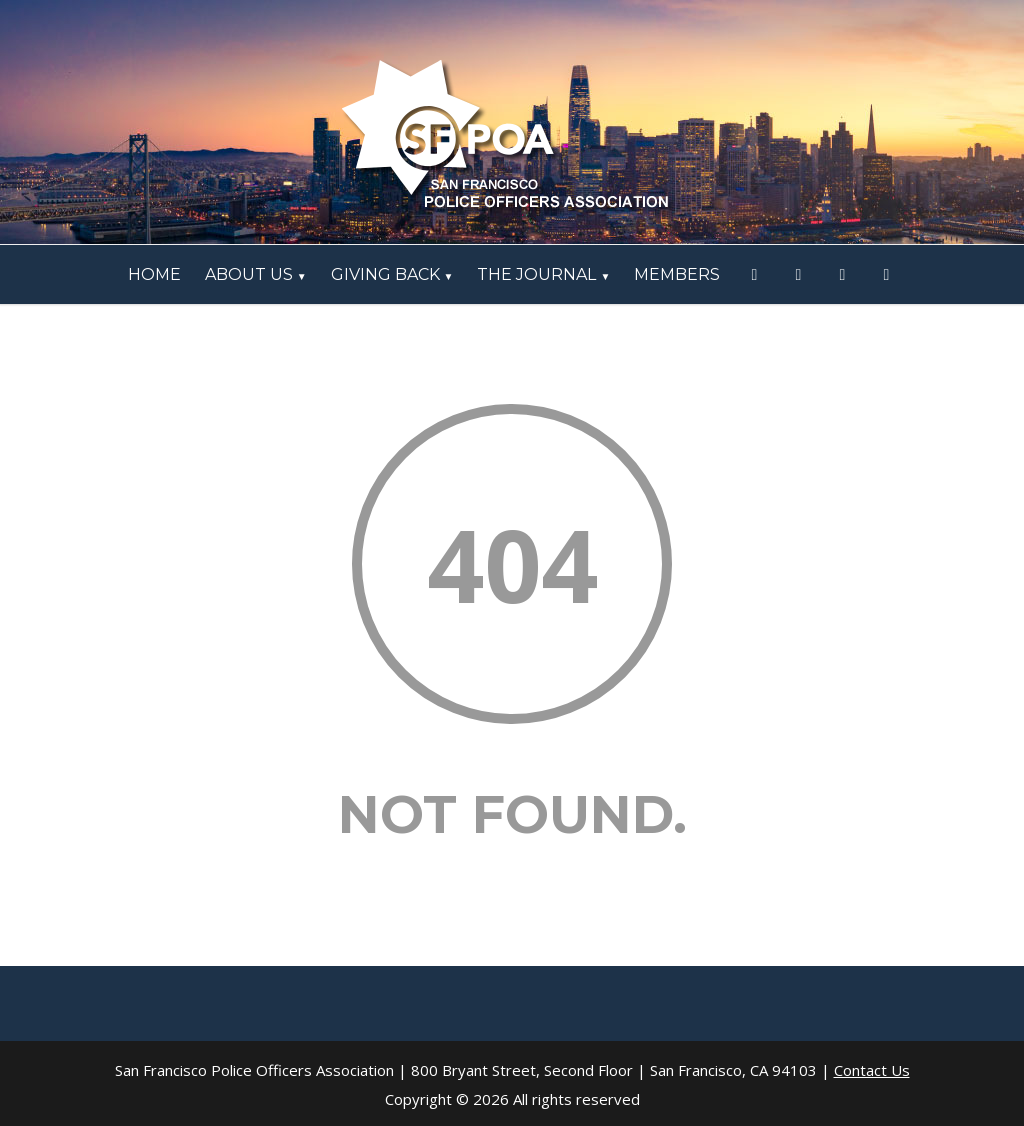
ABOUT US (256, 274)
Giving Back (392, 274)
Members (677, 274)
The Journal (543, 274)
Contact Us (872, 1070)
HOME (154, 274)
